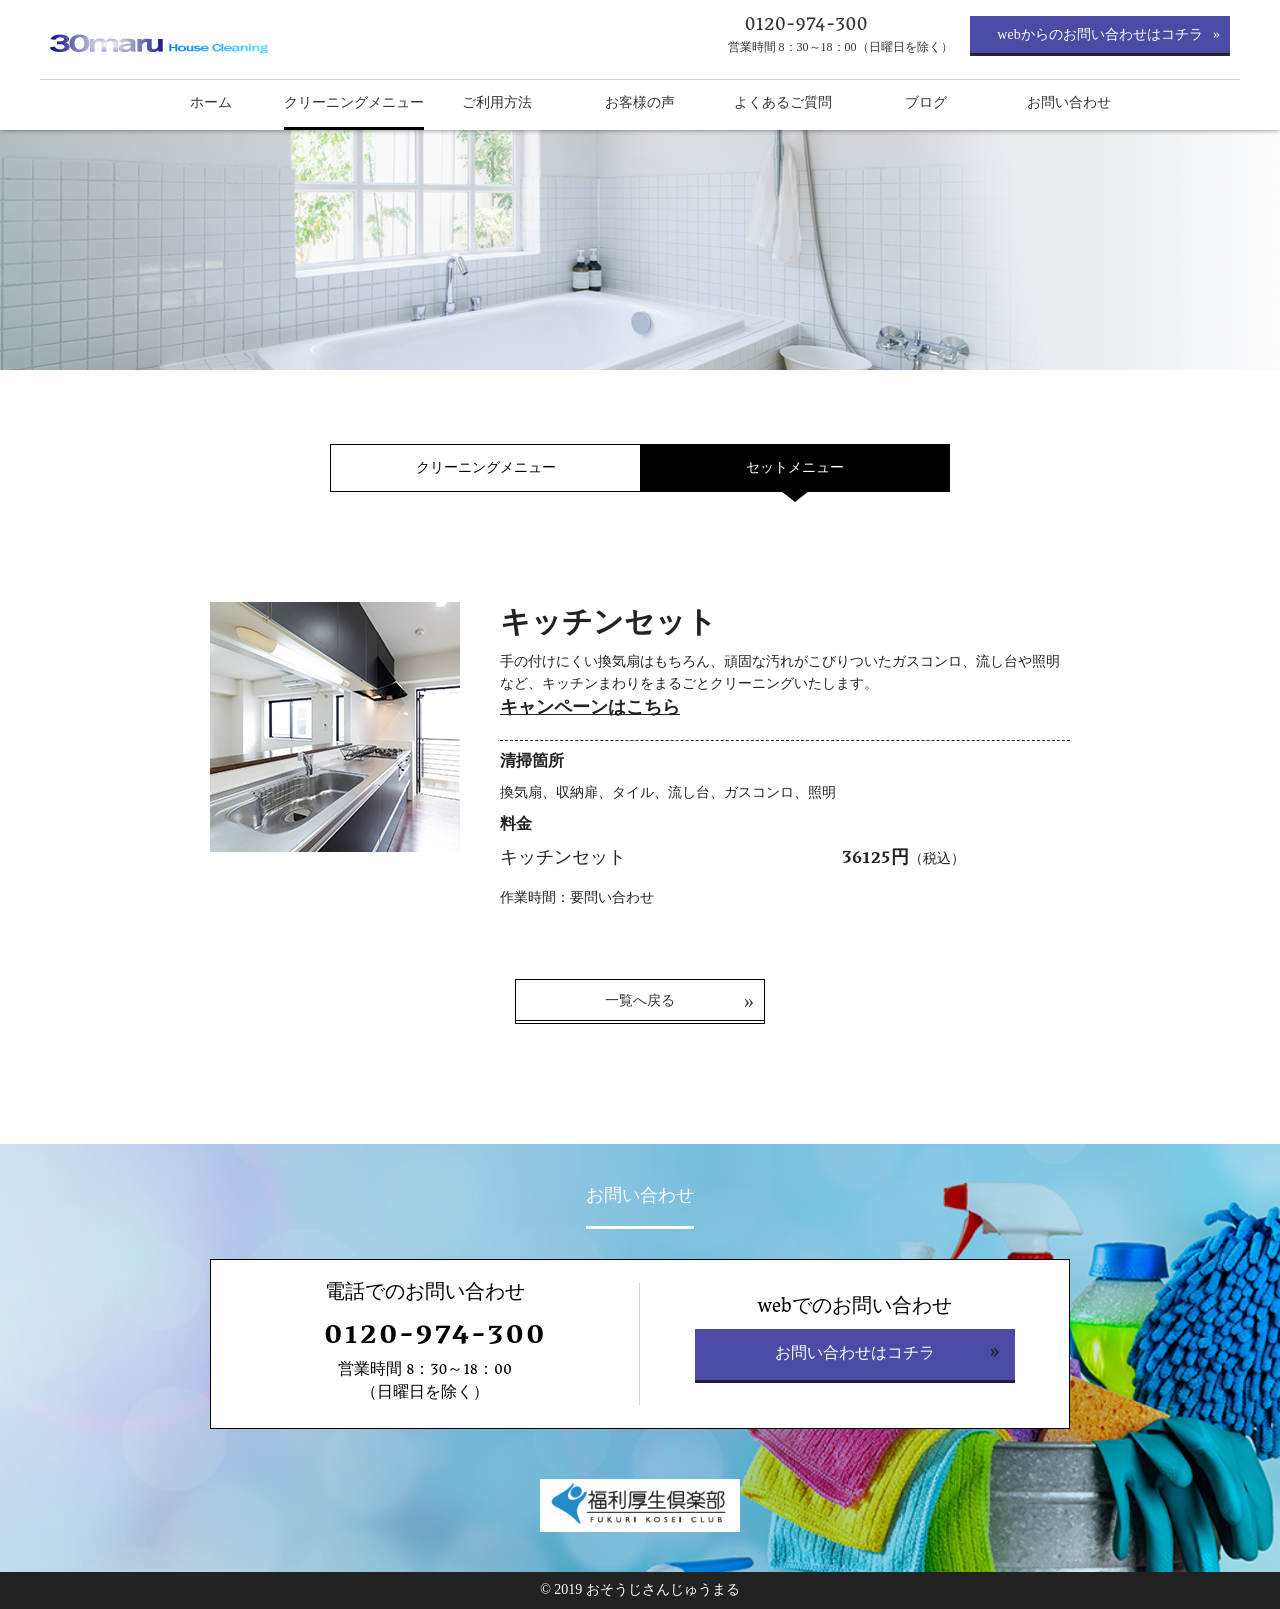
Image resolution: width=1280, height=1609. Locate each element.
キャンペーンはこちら (590, 707)
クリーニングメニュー (486, 467)
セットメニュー (795, 467)
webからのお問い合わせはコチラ (1099, 34)
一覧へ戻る (640, 1000)
